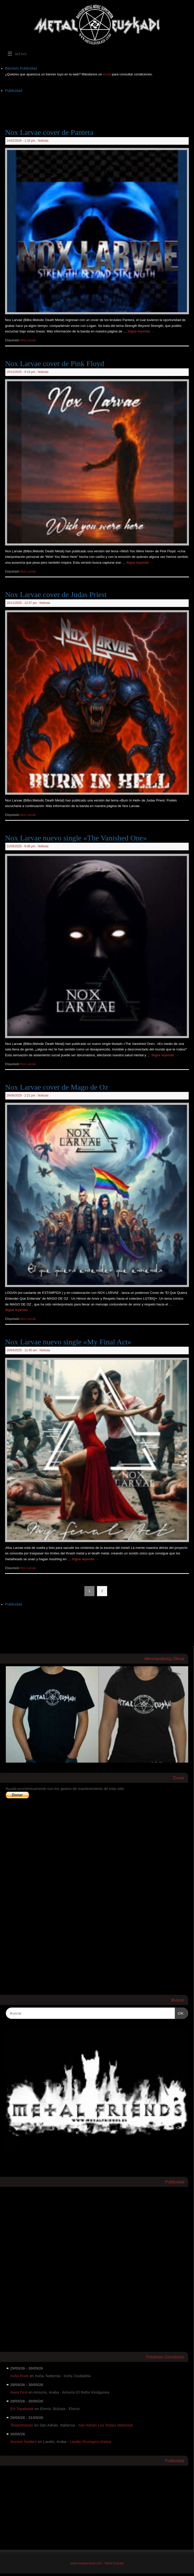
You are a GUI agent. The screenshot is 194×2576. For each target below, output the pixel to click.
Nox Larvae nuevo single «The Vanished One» (76, 838)
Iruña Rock (19, 2376)
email (107, 74)
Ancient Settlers (23, 2441)
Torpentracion (21, 2425)
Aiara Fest (19, 2392)
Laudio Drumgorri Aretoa (90, 2441)
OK (179, 2012)
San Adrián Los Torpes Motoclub (105, 2425)
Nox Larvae (28, 340)
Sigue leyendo (141, 331)
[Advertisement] (97, 105)
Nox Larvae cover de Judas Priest (56, 594)
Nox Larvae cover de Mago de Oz (56, 1087)
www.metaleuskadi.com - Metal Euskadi (97, 2563)
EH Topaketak (22, 2408)
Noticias (43, 140)
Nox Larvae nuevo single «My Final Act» (68, 1342)
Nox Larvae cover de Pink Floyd (54, 363)
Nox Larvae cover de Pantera (49, 132)
